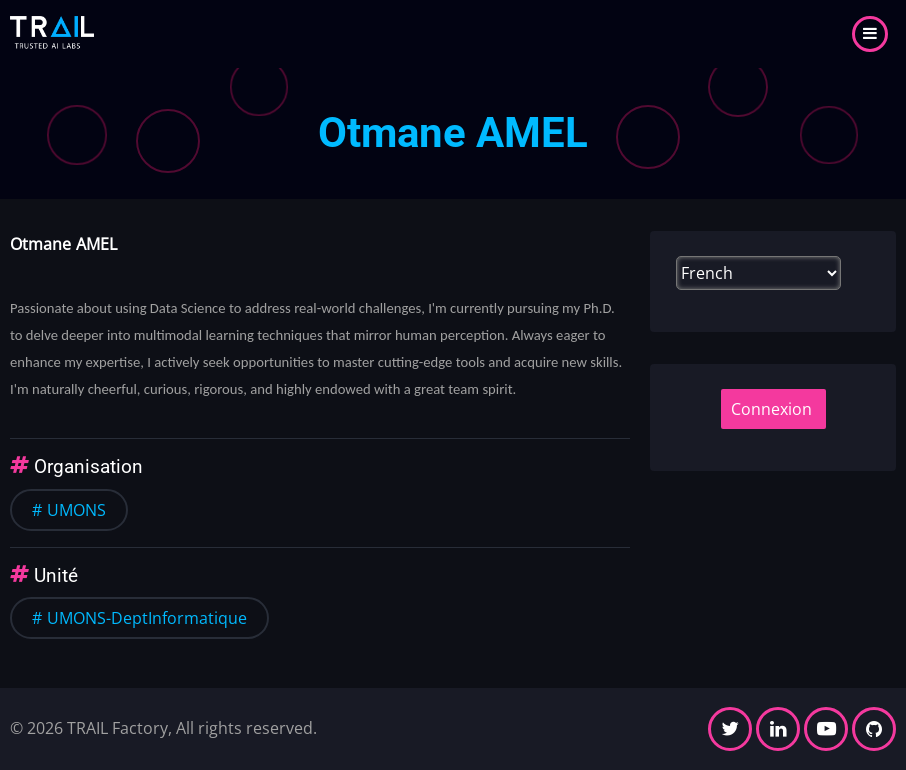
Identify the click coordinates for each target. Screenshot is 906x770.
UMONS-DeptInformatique (147, 618)
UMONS (76, 510)
